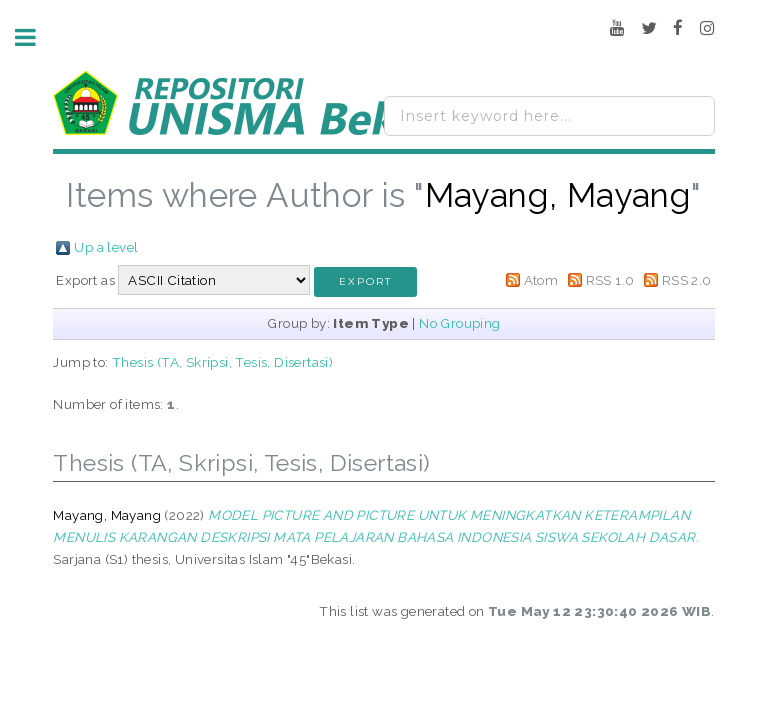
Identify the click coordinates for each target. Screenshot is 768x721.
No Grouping (459, 323)
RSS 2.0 (687, 280)
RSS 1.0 (610, 280)
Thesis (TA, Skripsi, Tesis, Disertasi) (222, 362)
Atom (541, 280)
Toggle (36, 37)
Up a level (106, 247)
